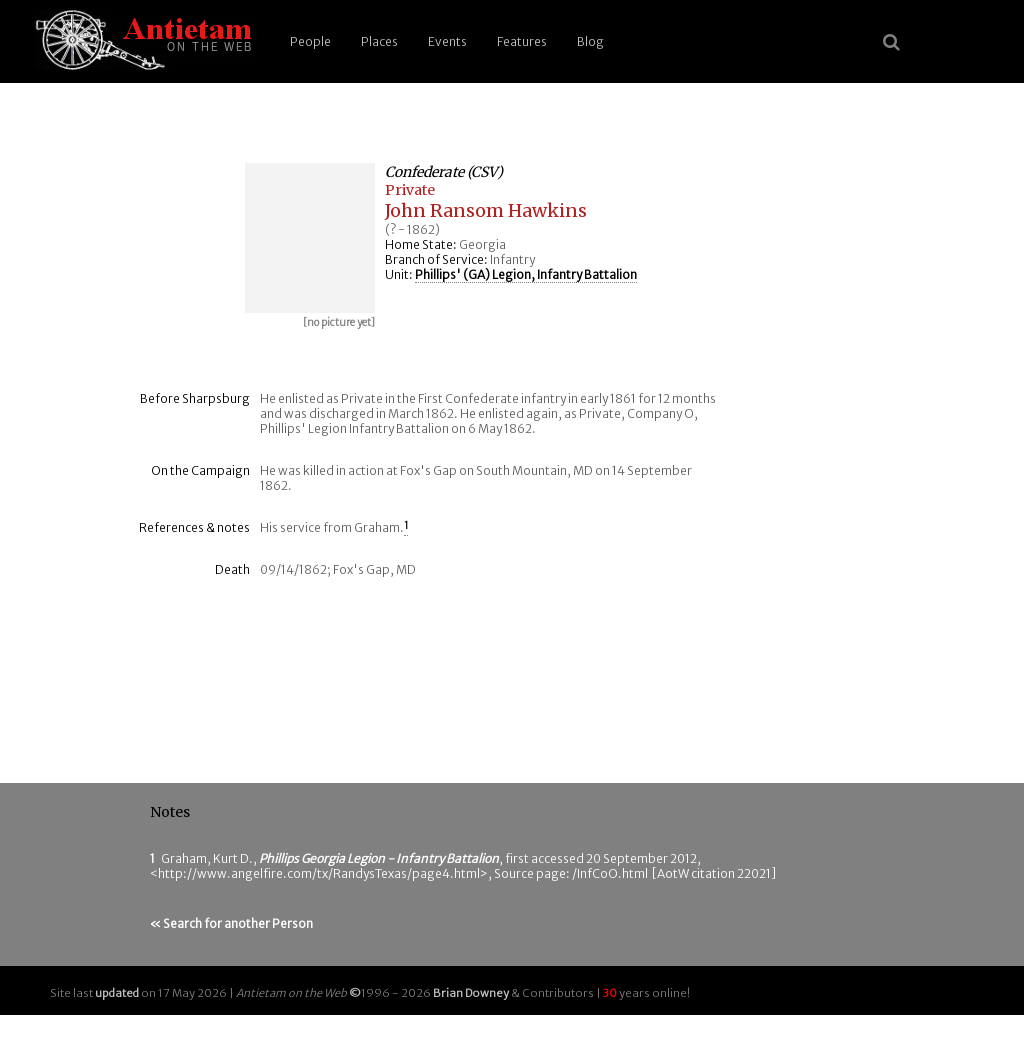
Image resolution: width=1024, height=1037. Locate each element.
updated (117, 993)
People (310, 41)
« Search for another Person (231, 923)
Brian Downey (471, 993)
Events (447, 41)
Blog (590, 41)
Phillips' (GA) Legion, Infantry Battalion (526, 274)
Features (522, 41)
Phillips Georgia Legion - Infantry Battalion (379, 858)
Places (379, 41)
